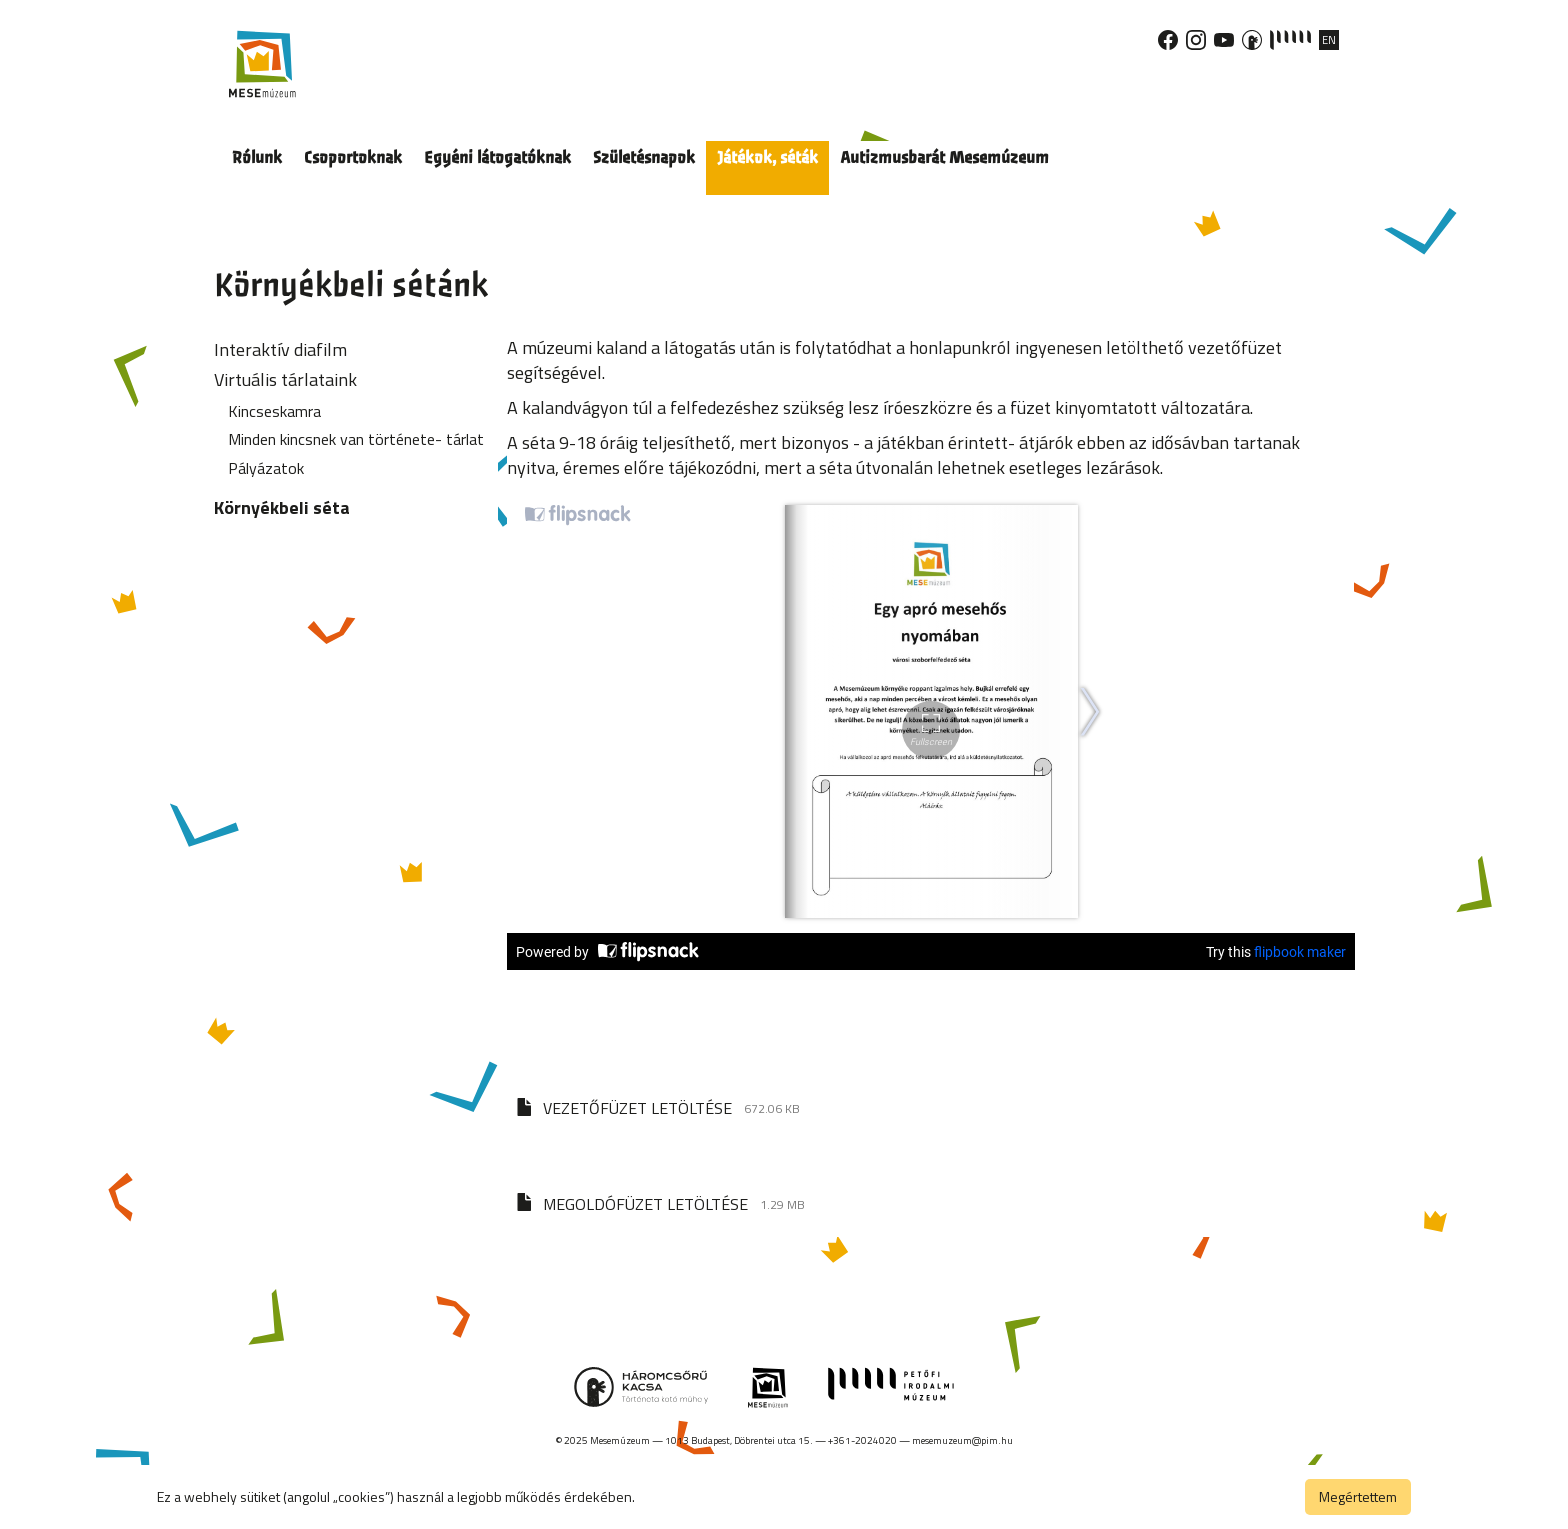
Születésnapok (644, 157)
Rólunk (257, 157)
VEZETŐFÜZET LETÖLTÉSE (637, 1108)
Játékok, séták (767, 157)
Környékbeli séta (282, 507)
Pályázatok (266, 468)
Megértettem (1358, 1496)
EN (1329, 40)
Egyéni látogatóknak (497, 157)
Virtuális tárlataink (285, 379)
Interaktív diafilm (280, 349)
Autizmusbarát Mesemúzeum (944, 157)
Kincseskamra (274, 411)
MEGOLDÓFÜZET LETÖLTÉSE (645, 1204)
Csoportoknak (353, 157)
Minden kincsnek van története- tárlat (356, 439)
